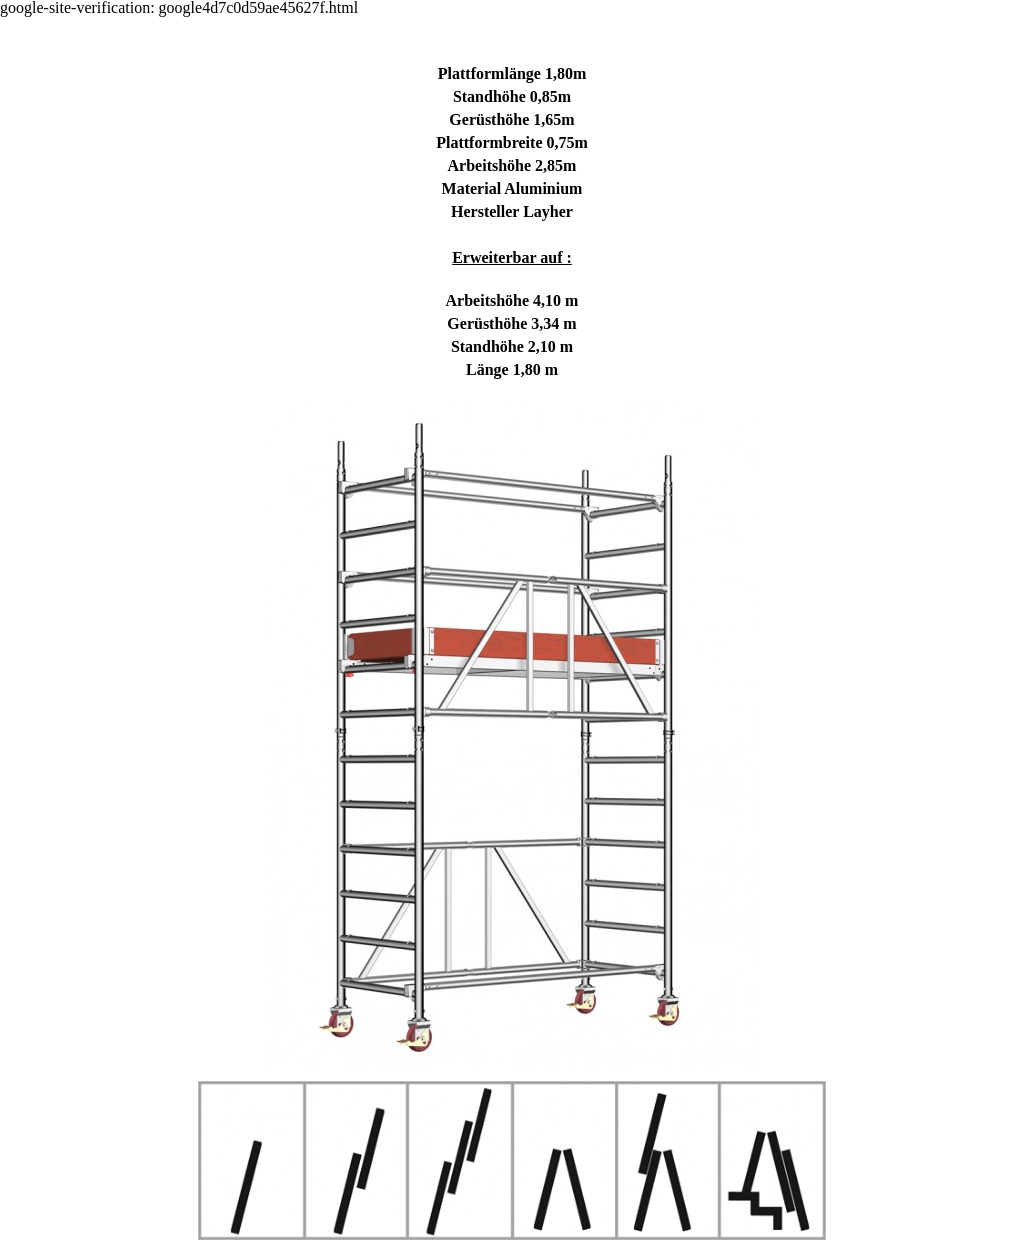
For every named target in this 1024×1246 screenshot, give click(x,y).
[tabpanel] (512, 545)
